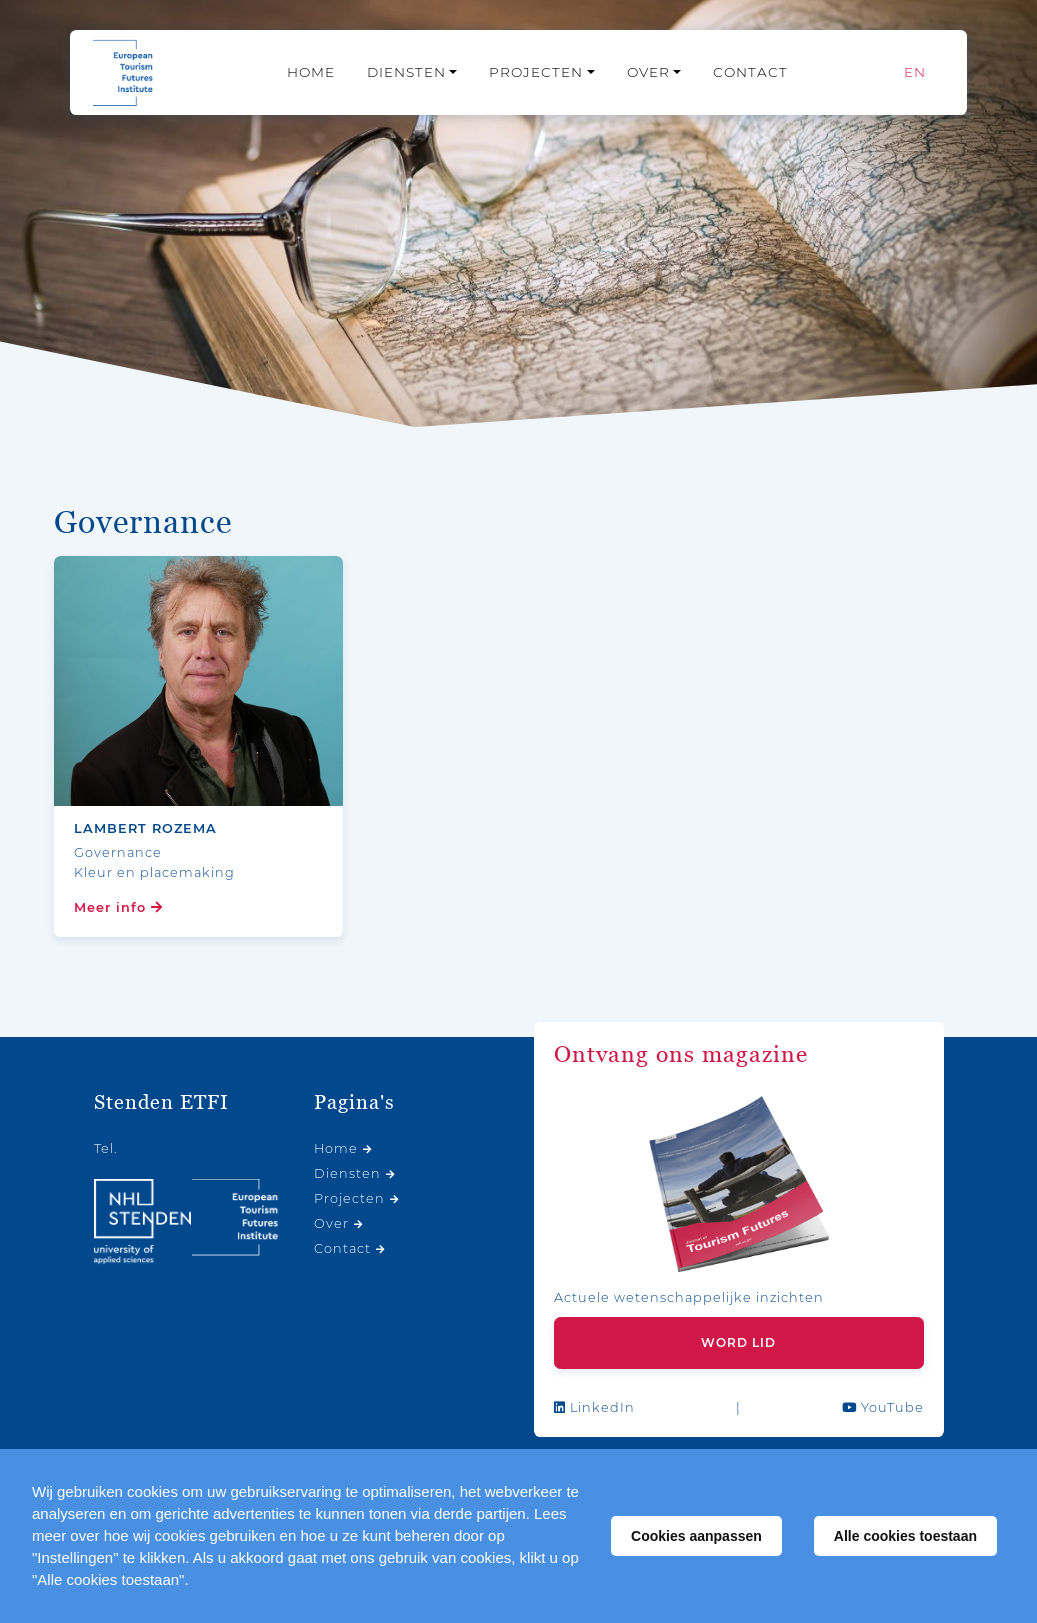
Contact (750, 72)
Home (311, 72)
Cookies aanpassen (696, 1536)
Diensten (406, 72)
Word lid (738, 1342)
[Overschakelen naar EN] (915, 72)
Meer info (118, 907)
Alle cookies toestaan (905, 1536)
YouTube (883, 1407)
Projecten (536, 72)
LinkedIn (594, 1407)
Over (648, 72)
